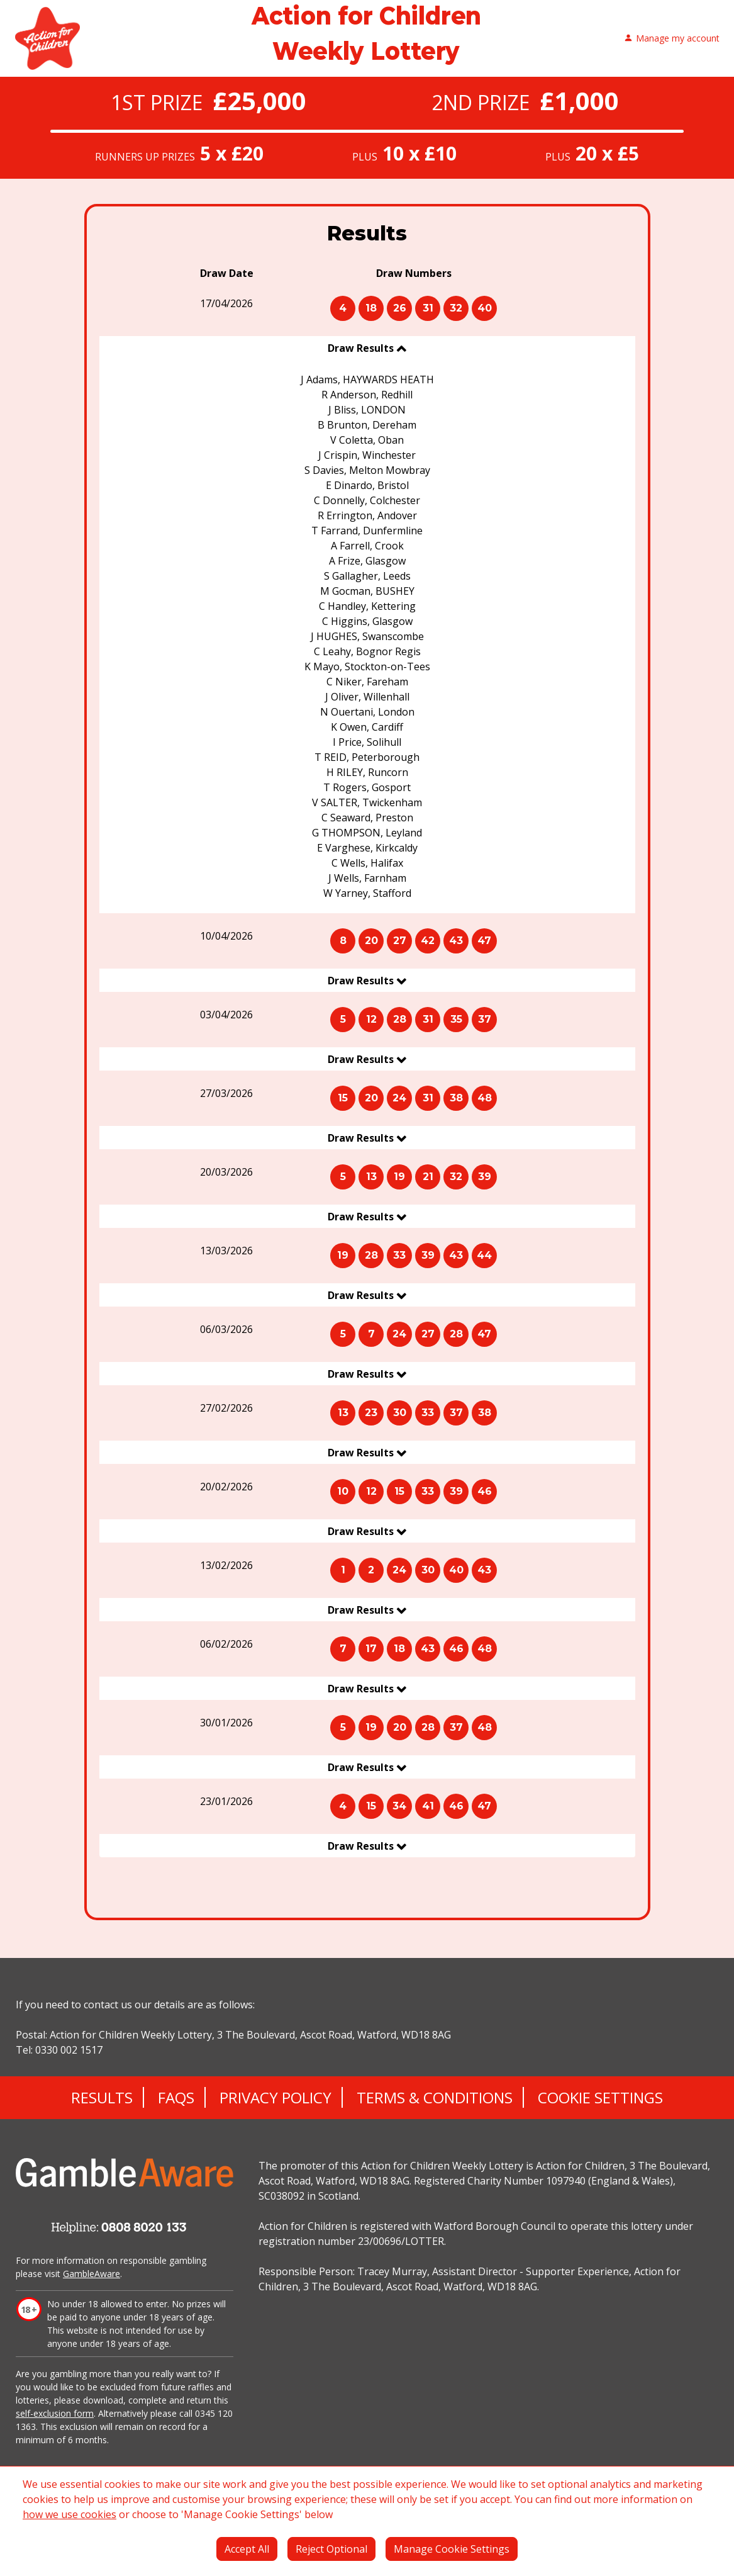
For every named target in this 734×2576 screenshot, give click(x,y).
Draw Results (362, 348)
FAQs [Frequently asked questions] (176, 2097)
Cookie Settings (600, 2097)
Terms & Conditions (435, 2097)
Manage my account (672, 38)
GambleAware (91, 2274)
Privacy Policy (275, 2097)
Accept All (247, 2549)
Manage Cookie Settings (451, 2549)
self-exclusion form (55, 2413)
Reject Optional (331, 2549)
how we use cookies (69, 2514)
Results (102, 2097)
